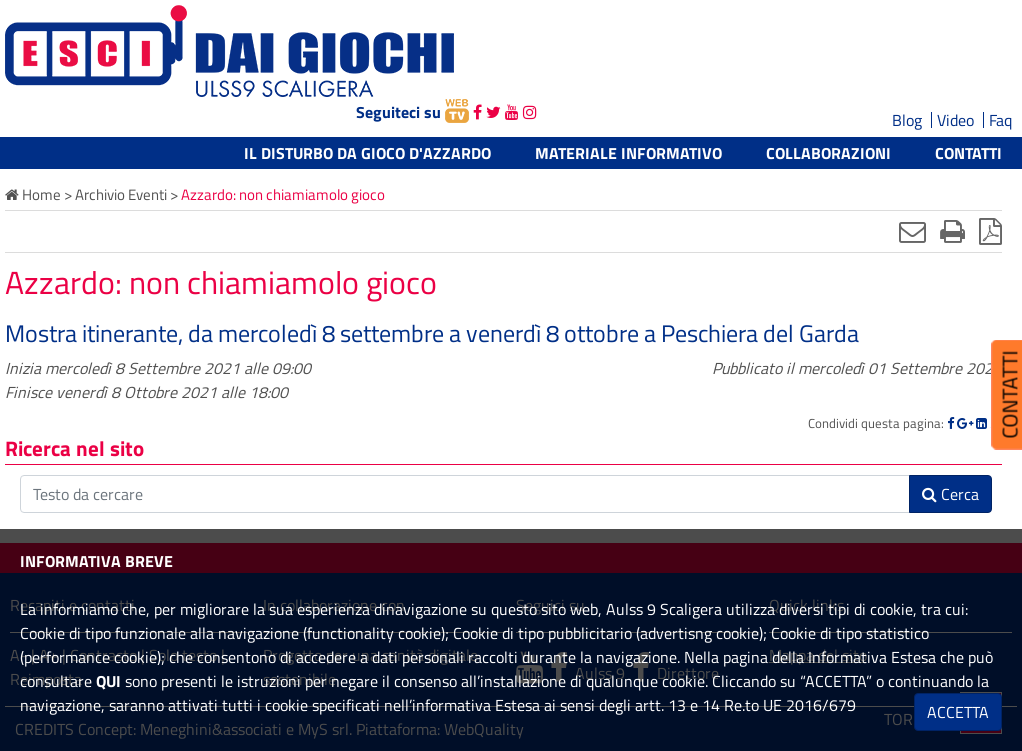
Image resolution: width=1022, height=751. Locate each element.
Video (955, 120)
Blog (907, 120)
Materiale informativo (628, 153)
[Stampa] (952, 231)
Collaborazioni (828, 153)
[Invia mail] (912, 231)
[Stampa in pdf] (990, 231)
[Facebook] (950, 423)
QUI (108, 681)
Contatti (968, 153)
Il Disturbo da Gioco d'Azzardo (367, 153)
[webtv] (457, 112)
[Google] (965, 423)
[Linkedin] (981, 423)
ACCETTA (958, 712)
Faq (1000, 120)
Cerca (950, 494)
